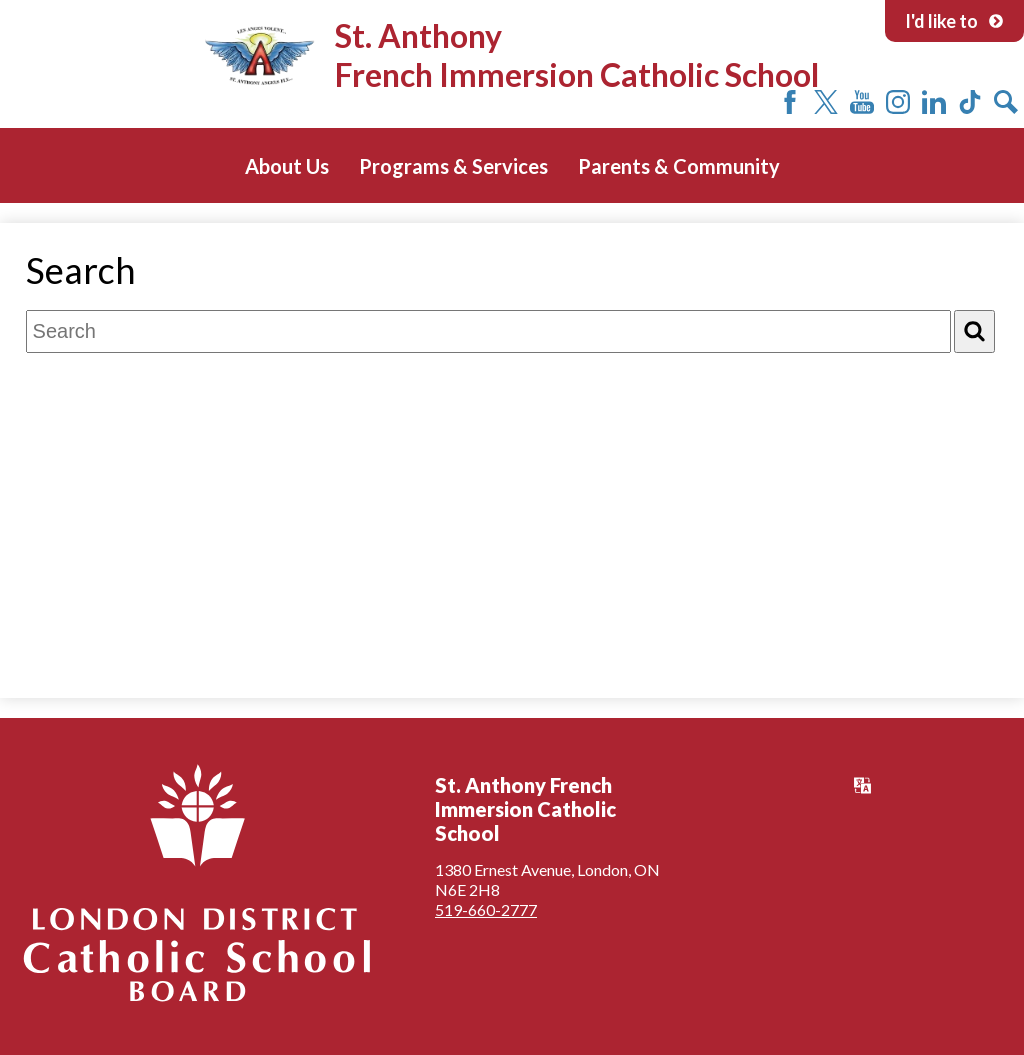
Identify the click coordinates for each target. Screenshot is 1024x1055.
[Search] (974, 331)
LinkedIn (934, 102)
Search (1006, 102)
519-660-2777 (486, 909)
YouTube (862, 102)
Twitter (826, 102)
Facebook (790, 102)
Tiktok (970, 102)
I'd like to (954, 21)
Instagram (898, 102)
